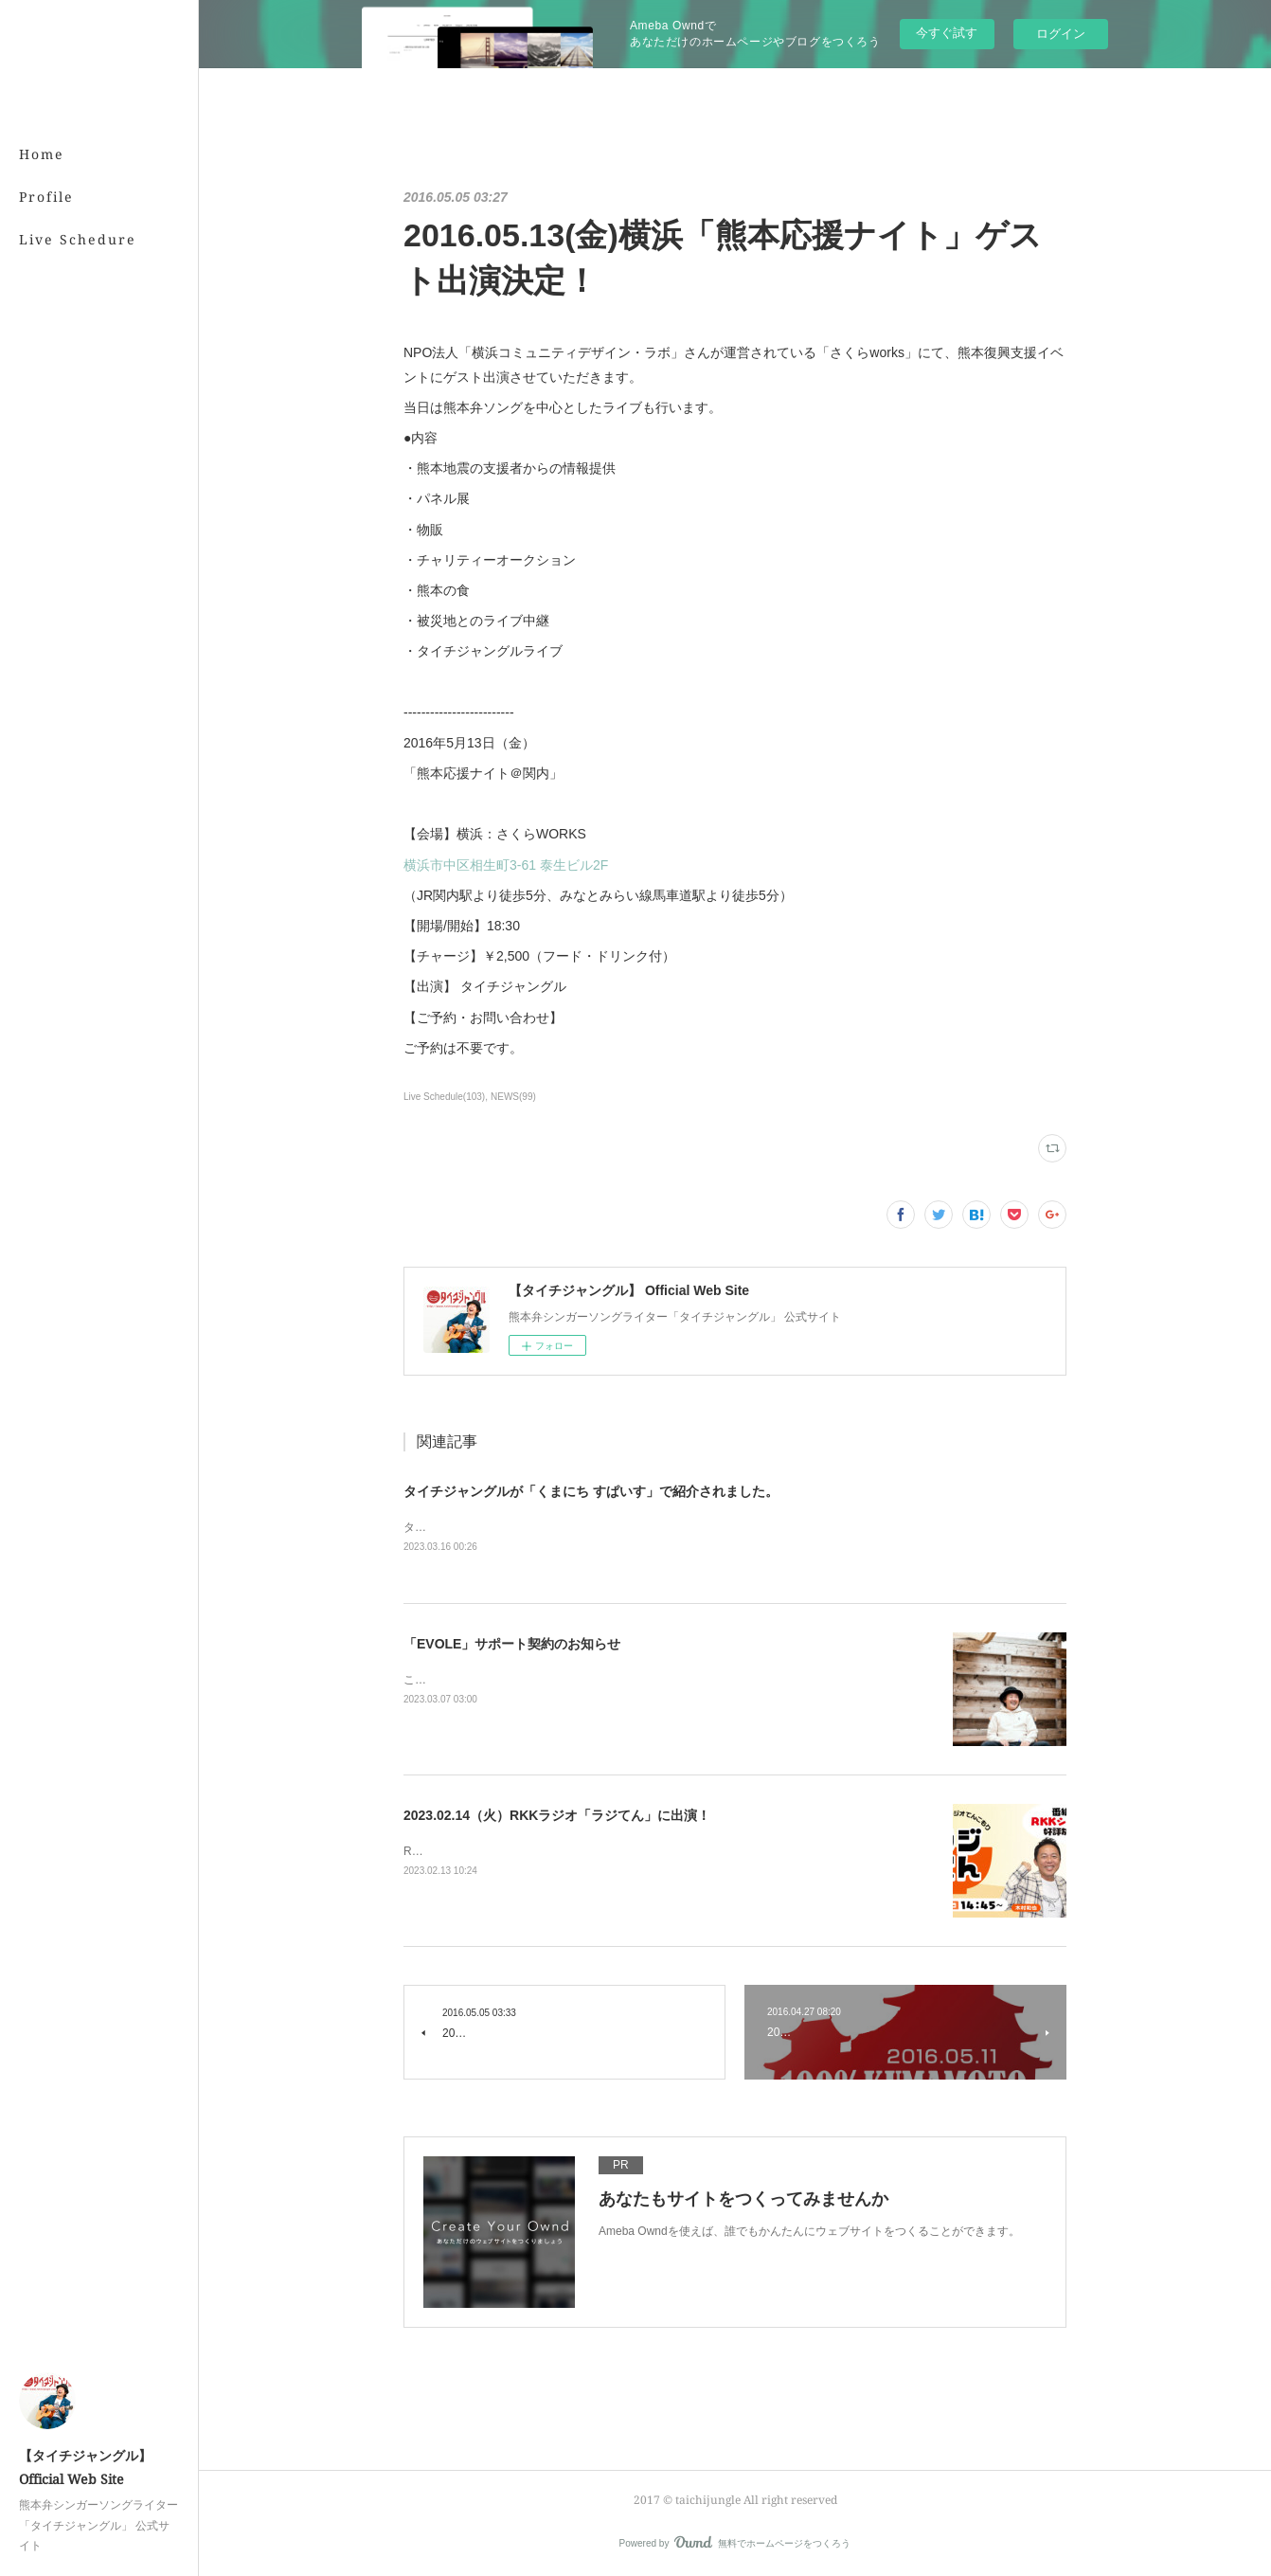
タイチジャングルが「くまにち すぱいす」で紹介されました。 (591, 1491)
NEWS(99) (513, 1096)
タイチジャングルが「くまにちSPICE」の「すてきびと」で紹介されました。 (602, 1527)
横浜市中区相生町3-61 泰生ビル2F (505, 865)
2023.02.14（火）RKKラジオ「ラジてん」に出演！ (556, 1815)
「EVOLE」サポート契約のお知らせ (511, 1643)
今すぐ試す (946, 33)
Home (41, 154)
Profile (46, 197)
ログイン (1060, 34)
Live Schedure (77, 239)
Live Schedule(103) (444, 1096)
